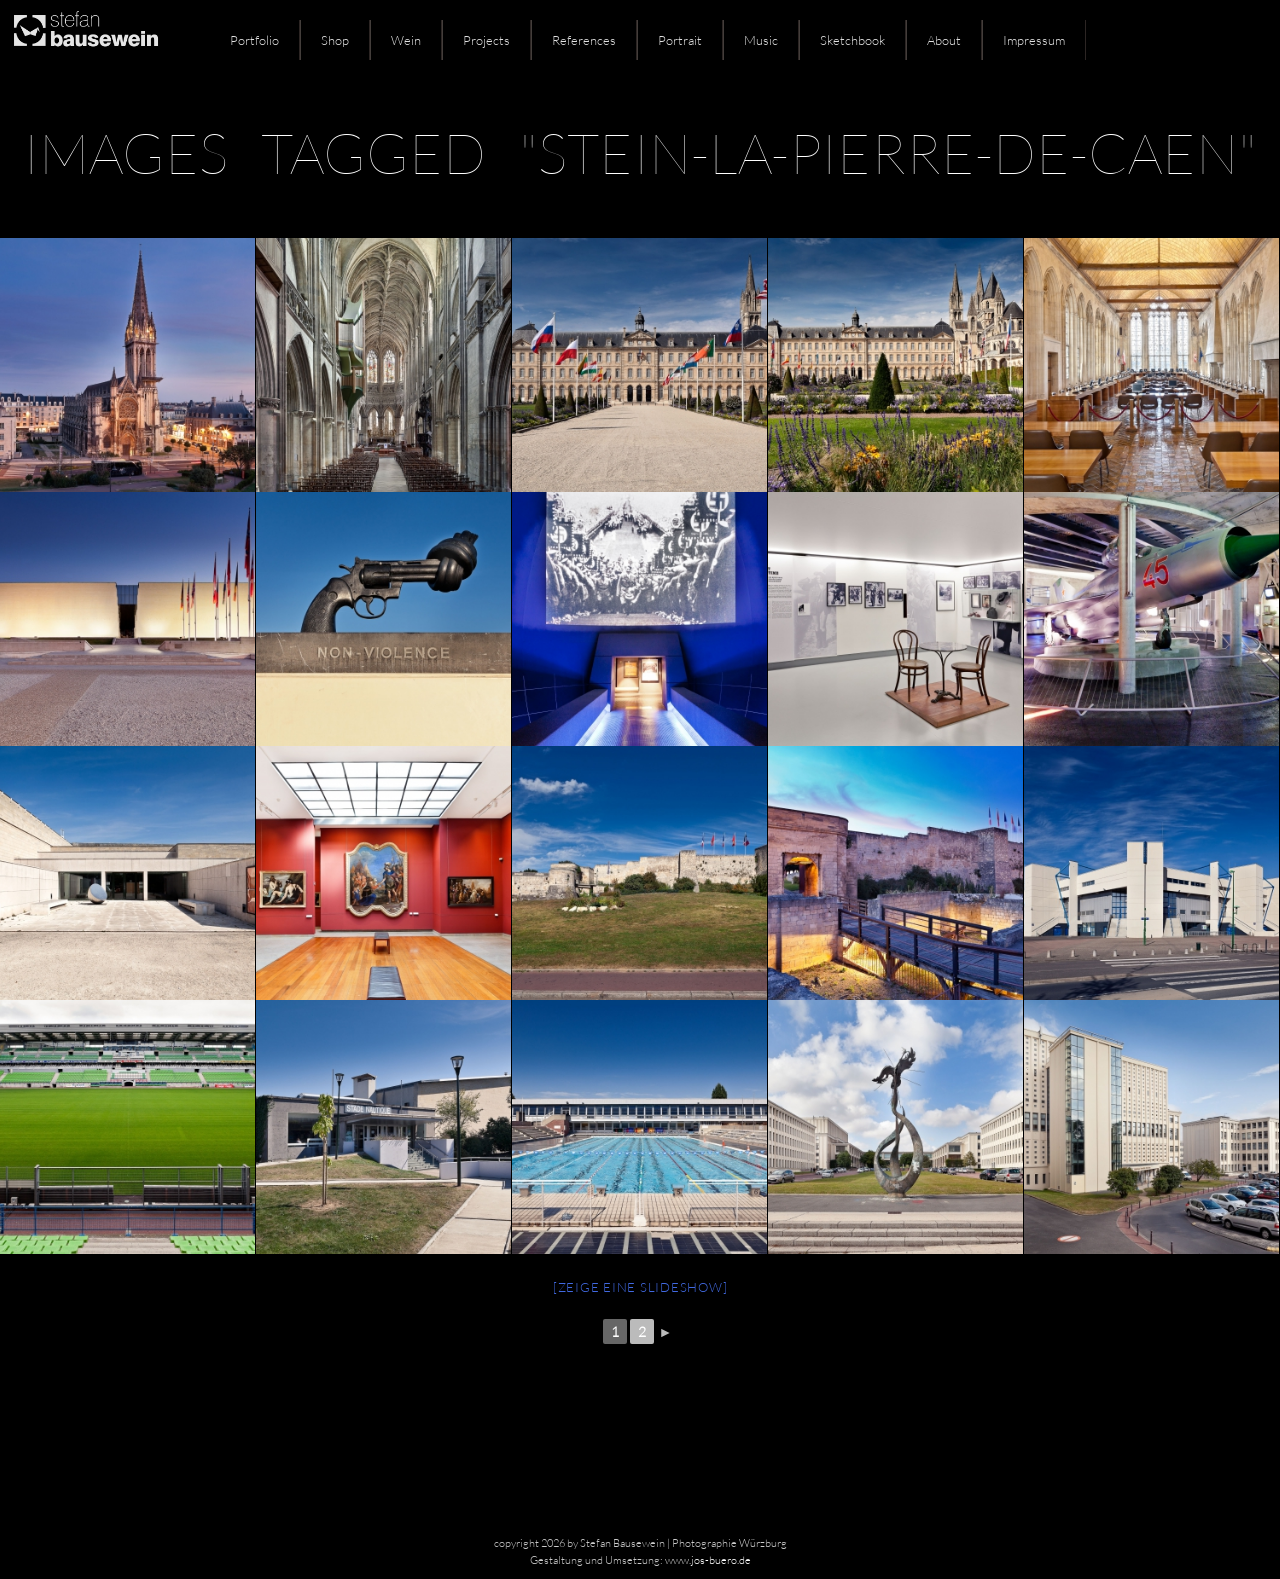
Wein (406, 40)
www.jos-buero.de (708, 1560)
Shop (335, 40)
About (944, 40)
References (584, 40)
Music (761, 40)
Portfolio (254, 40)
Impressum (1034, 40)
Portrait (680, 40)
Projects (486, 40)
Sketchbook (852, 40)
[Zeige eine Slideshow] (640, 1287)
